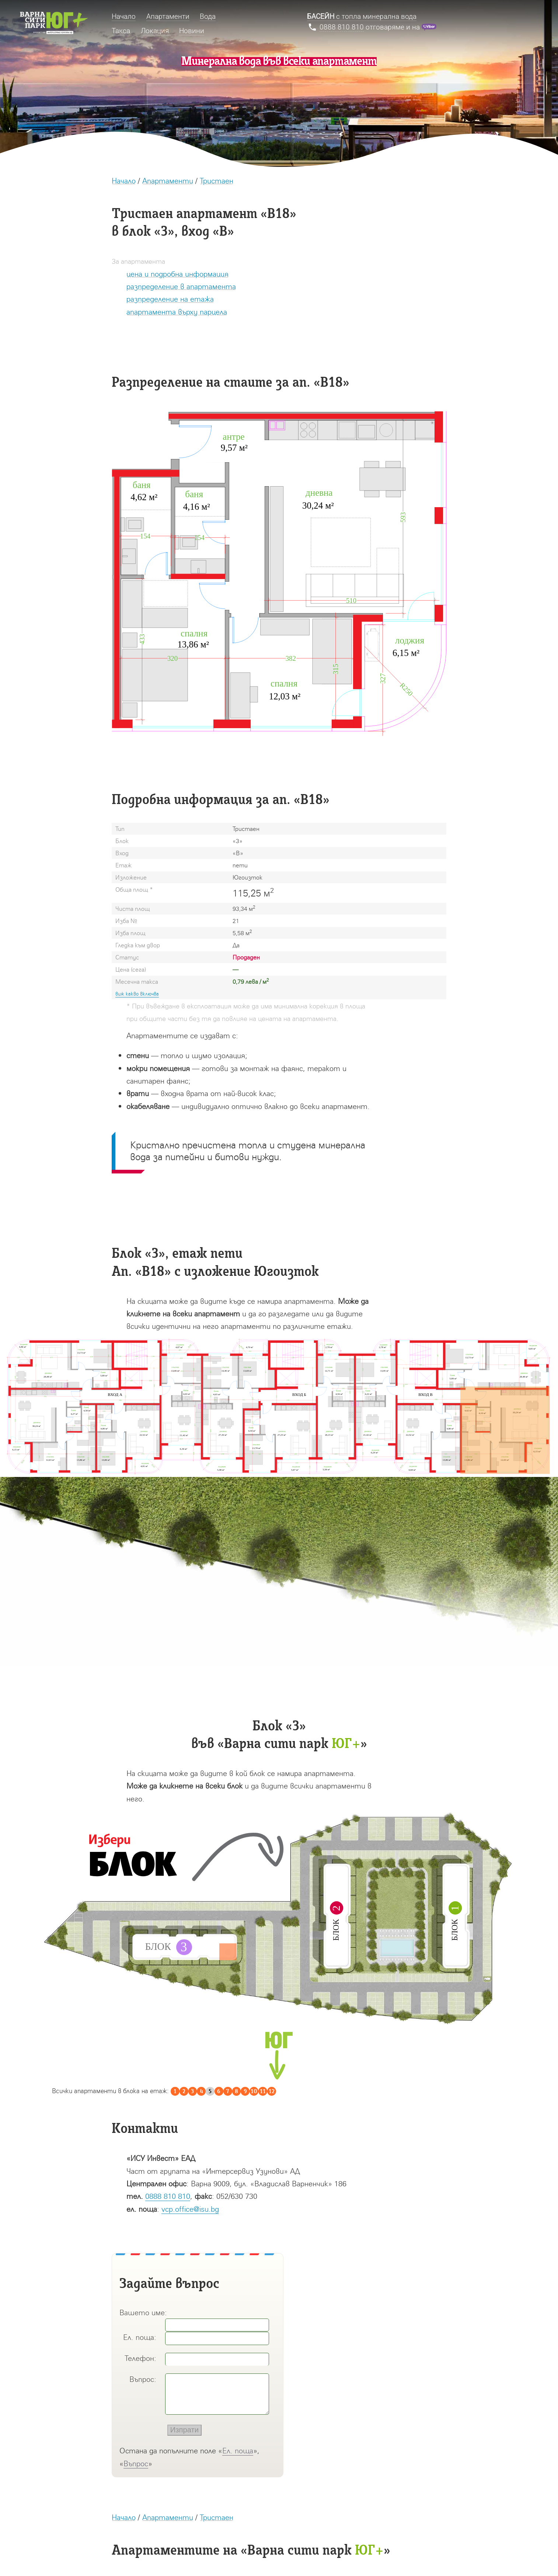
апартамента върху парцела (176, 311)
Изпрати (184, 2430)
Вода (208, 16)
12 (272, 2091)
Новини (191, 31)
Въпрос (135, 2463)
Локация (155, 31)
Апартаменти (167, 180)
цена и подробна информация (177, 273)
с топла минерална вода (361, 16)
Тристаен (216, 180)
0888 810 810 (167, 2196)
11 (263, 2091)
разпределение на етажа (170, 298)
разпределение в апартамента (181, 286)
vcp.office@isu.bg (190, 2209)
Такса (121, 31)
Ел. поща (237, 2450)
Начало (124, 180)
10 (254, 2091)
